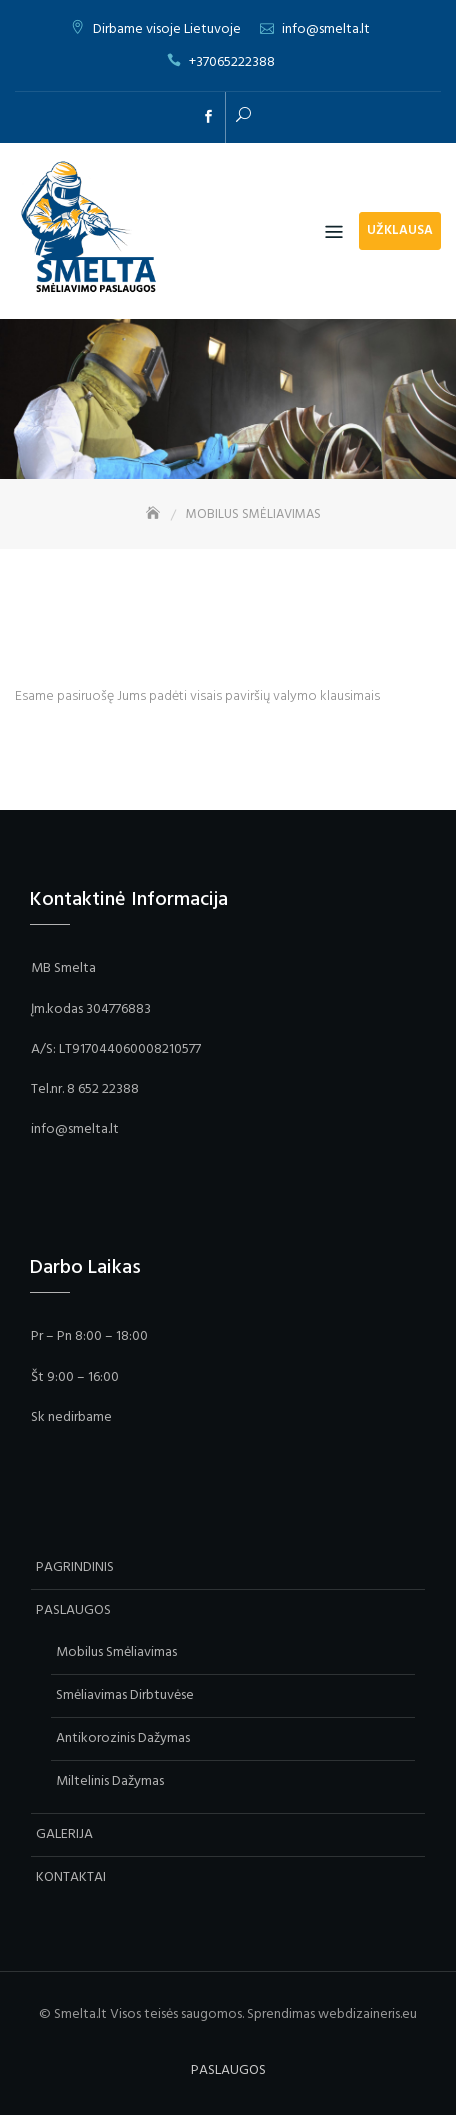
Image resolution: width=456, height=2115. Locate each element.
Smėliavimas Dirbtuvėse (125, 1695)
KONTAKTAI (71, 1877)
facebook (208, 117)
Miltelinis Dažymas (110, 1781)
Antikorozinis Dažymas (123, 1738)
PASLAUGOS (73, 1610)
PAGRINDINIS (75, 1567)
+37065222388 (232, 62)
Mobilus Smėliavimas (116, 1652)
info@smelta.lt (326, 29)
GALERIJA (64, 1834)
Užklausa (400, 230)
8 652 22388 (103, 1089)
